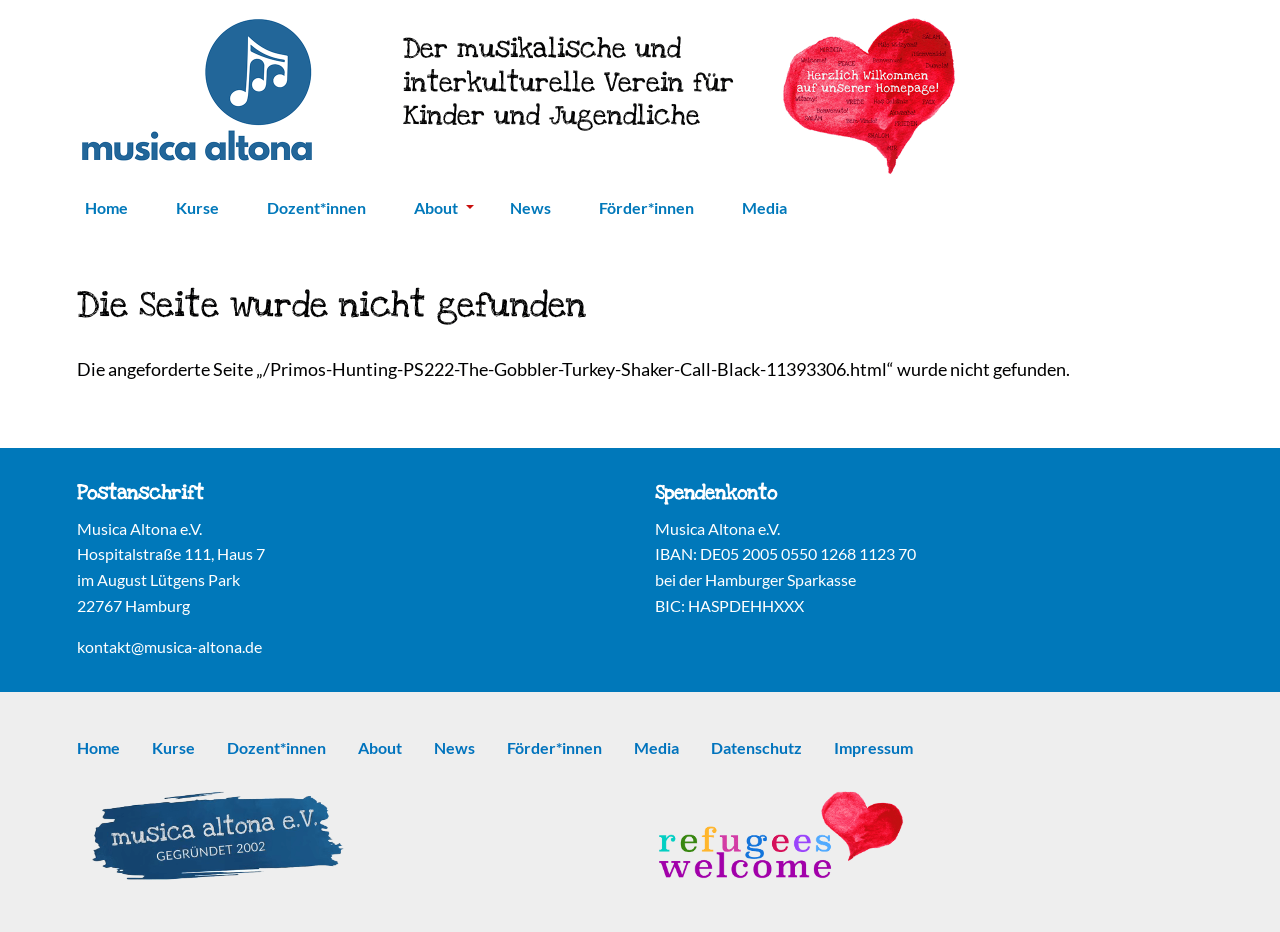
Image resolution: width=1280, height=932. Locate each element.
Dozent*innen (316, 207)
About (444, 207)
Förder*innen (646, 207)
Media (764, 207)
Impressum (873, 747)
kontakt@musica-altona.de (169, 646)
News (530, 207)
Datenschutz (756, 747)
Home (106, 207)
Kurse (197, 207)
